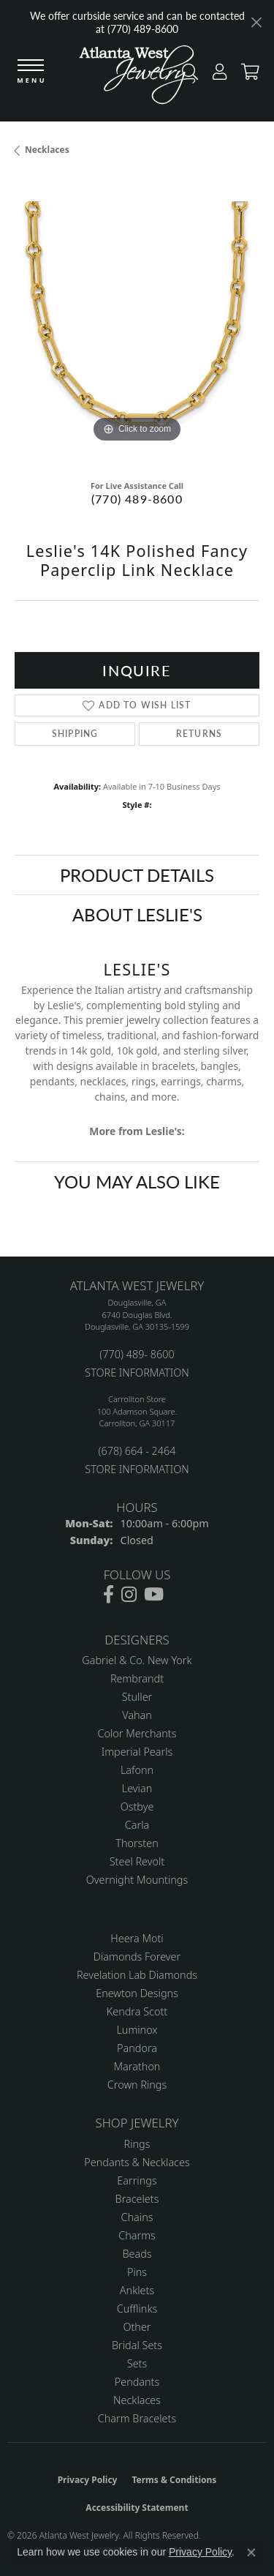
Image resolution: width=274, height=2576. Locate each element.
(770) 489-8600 (137, 498)
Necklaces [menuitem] (137, 2400)
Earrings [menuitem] (136, 2180)
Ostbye (137, 1806)
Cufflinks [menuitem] (137, 2308)
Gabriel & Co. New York (136, 1660)
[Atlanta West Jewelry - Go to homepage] (137, 78)
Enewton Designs (137, 1993)
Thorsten (136, 1843)
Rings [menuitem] (137, 2144)
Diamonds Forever (137, 1956)
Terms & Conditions (174, 2480)
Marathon (137, 2066)
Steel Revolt (137, 1861)
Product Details (137, 874)
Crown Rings (137, 2085)
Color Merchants (137, 1733)
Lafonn (137, 1770)
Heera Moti (136, 1938)
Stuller (137, 1697)
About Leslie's (137, 914)
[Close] (256, 22)
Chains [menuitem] (137, 2217)
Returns (199, 733)
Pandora (137, 2048)
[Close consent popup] (251, 2552)
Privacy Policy (88, 2480)
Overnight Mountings (137, 1880)
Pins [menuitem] (137, 2272)
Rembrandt (137, 1678)
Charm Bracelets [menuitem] (137, 2418)
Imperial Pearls (137, 1752)
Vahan (137, 1715)
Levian (137, 1788)
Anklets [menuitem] (137, 2290)
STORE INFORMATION (137, 1372)
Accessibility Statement (136, 2507)
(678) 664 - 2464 (136, 1451)
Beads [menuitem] (136, 2254)
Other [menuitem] (137, 2327)
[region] (137, 323)
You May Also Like (137, 1181)
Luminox (136, 2030)
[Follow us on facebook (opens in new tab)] (108, 1594)
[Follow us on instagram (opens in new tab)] (129, 1594)
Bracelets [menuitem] (137, 2199)
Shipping (75, 733)
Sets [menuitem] (137, 2363)
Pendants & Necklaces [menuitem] (136, 2162)
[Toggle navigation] (31, 72)
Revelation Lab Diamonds (137, 1975)
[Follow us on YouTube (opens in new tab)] (154, 1594)
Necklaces (47, 149)
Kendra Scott (137, 2011)
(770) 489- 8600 (136, 1354)
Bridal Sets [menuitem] (137, 2345)
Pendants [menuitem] (137, 2382)
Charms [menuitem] (137, 2235)
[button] (216, 75)
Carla (137, 1825)
